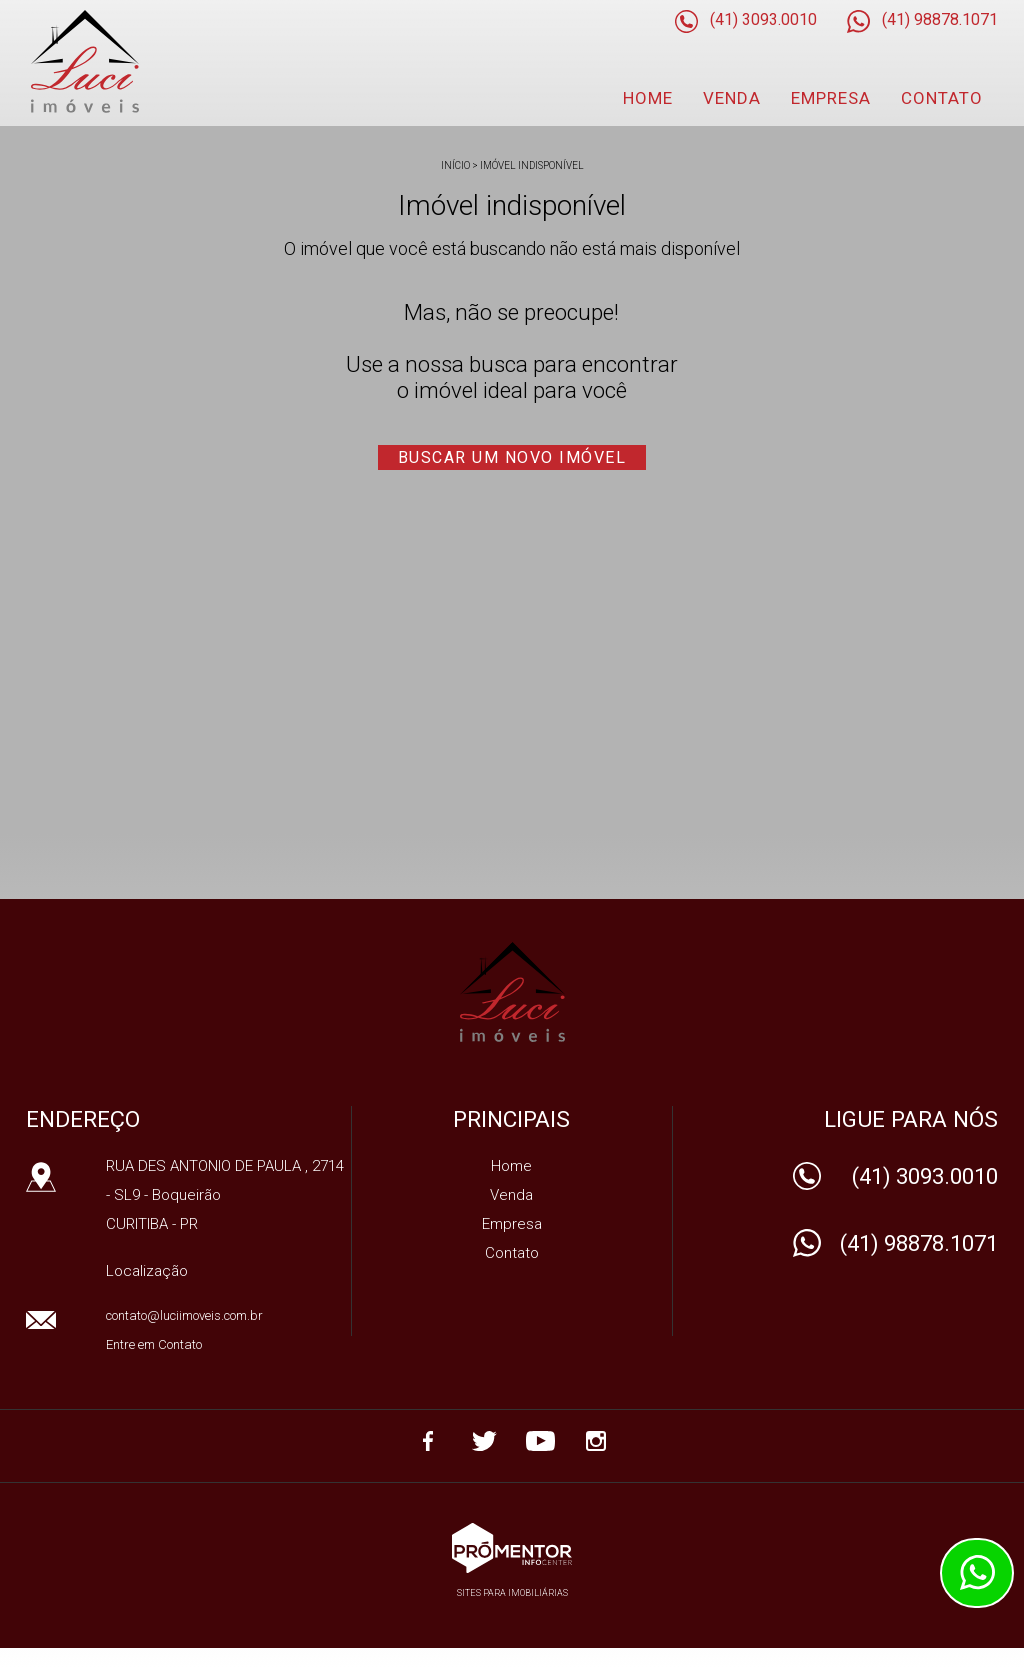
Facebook (428, 1441)
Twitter (484, 1441)
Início (455, 165)
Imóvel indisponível (532, 165)
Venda (732, 98)
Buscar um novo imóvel (512, 457)
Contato (942, 98)
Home (648, 98)
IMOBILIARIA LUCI (512, 992)
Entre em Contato (154, 1344)
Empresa (831, 98)
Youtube (540, 1441)
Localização (147, 1271)
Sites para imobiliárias (512, 1593)
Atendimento (977, 1573)
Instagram (596, 1441)
